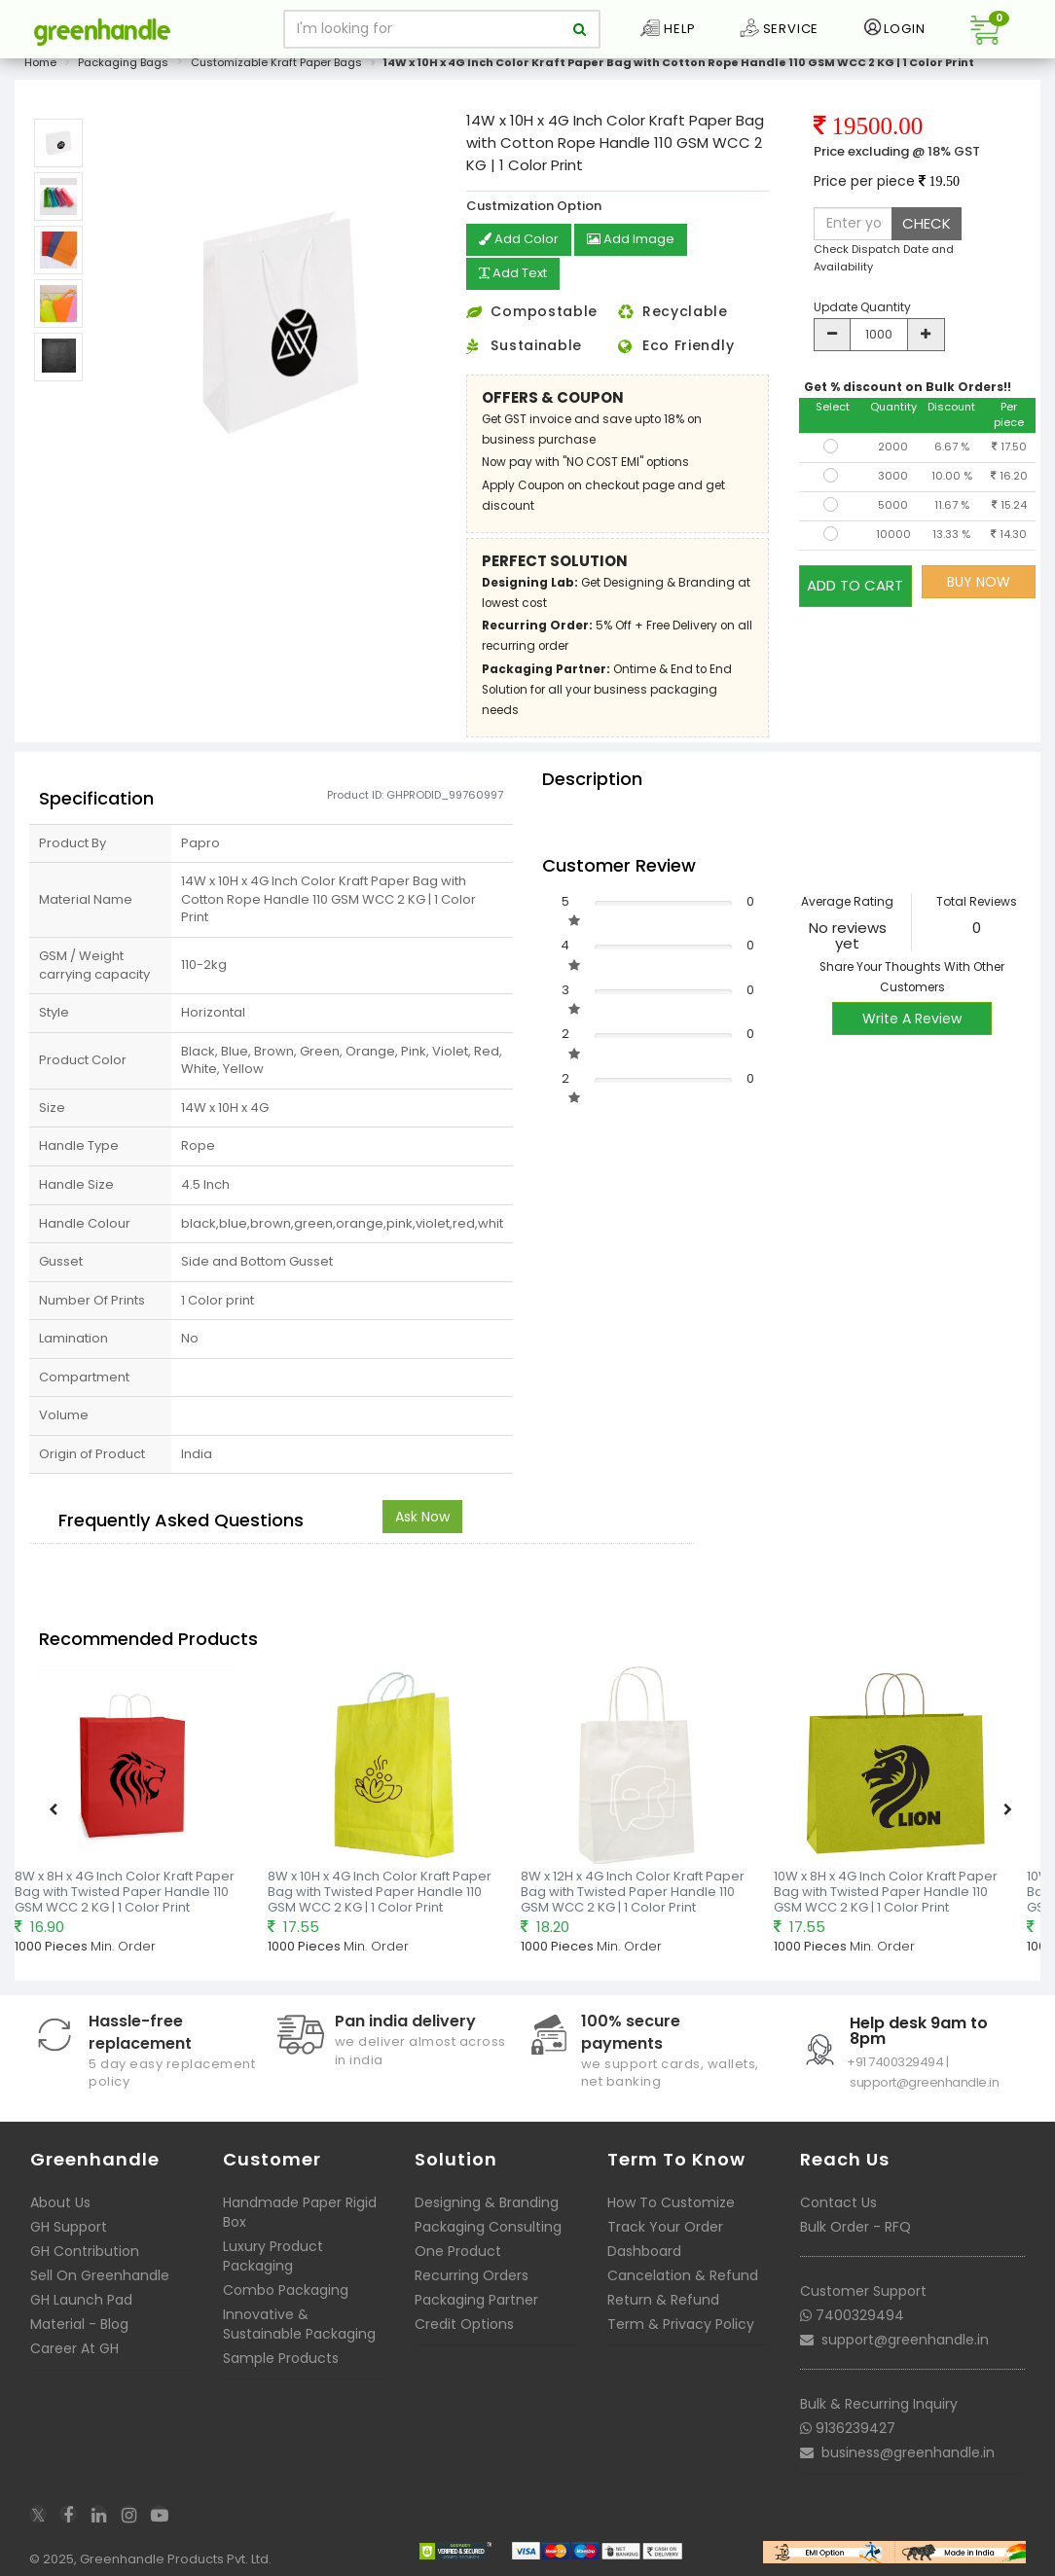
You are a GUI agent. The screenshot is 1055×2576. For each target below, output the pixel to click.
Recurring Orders (471, 2273)
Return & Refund (663, 2298)
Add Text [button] (517, 273)
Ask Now (422, 1515)
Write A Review (912, 1016)
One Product (458, 2249)
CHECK (926, 223)
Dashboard (644, 2249)
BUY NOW (978, 581)
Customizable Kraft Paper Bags (276, 62)
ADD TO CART (855, 581)
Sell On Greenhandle (99, 2273)
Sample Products (281, 2356)
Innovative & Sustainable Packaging (299, 2322)
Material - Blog (79, 2322)
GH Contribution (84, 2249)
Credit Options (464, 2322)
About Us (60, 2200)
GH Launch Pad (81, 2298)
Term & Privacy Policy (680, 2322)
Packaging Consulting (488, 2225)
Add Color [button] (521, 240)
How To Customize (671, 2200)
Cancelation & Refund (682, 2273)
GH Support (68, 2225)
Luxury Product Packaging (273, 2254)
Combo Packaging (285, 2288)
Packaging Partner (476, 2298)
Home (40, 62)
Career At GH (74, 2346)
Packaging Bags (123, 62)
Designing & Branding (487, 2200)
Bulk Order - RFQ (855, 2225)
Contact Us (838, 2200)
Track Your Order (665, 2225)
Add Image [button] (637, 240)
